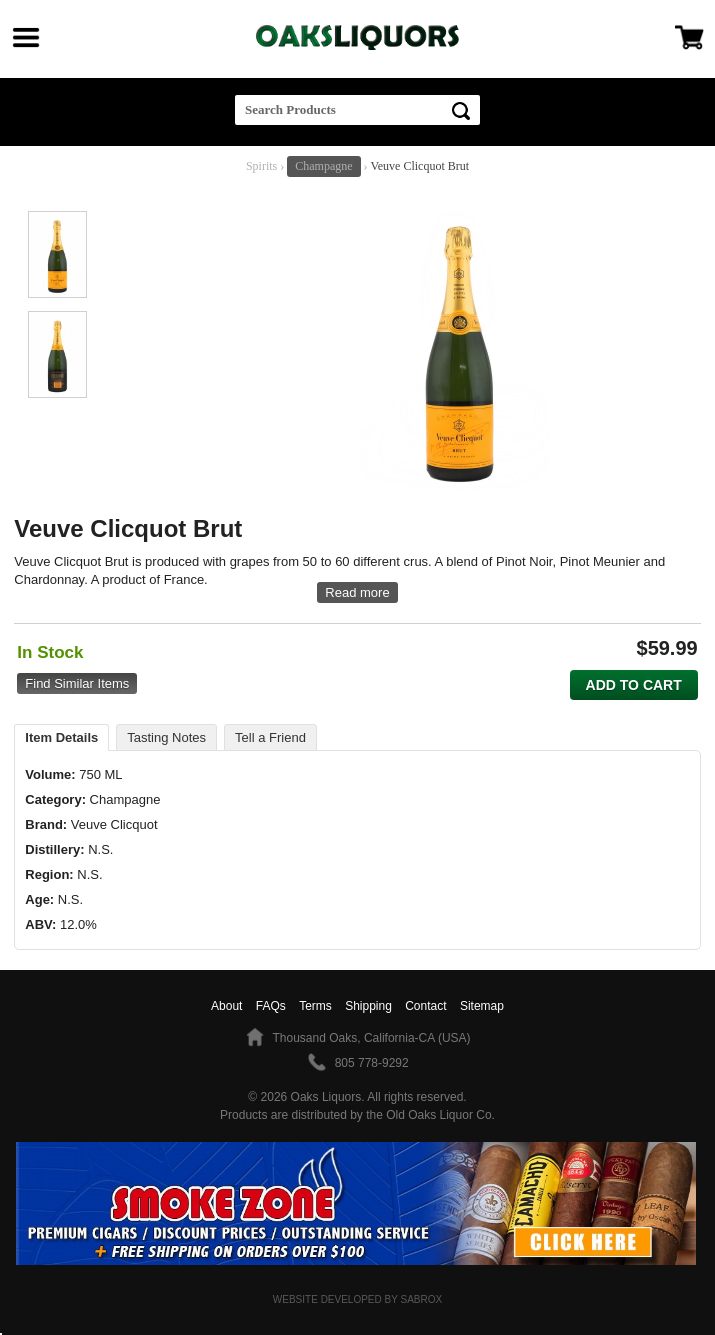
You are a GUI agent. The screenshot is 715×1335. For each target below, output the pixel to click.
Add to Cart (634, 685)
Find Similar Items (77, 683)
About (226, 1006)
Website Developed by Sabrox (357, 1299)
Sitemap (482, 1006)
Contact (425, 1006)
